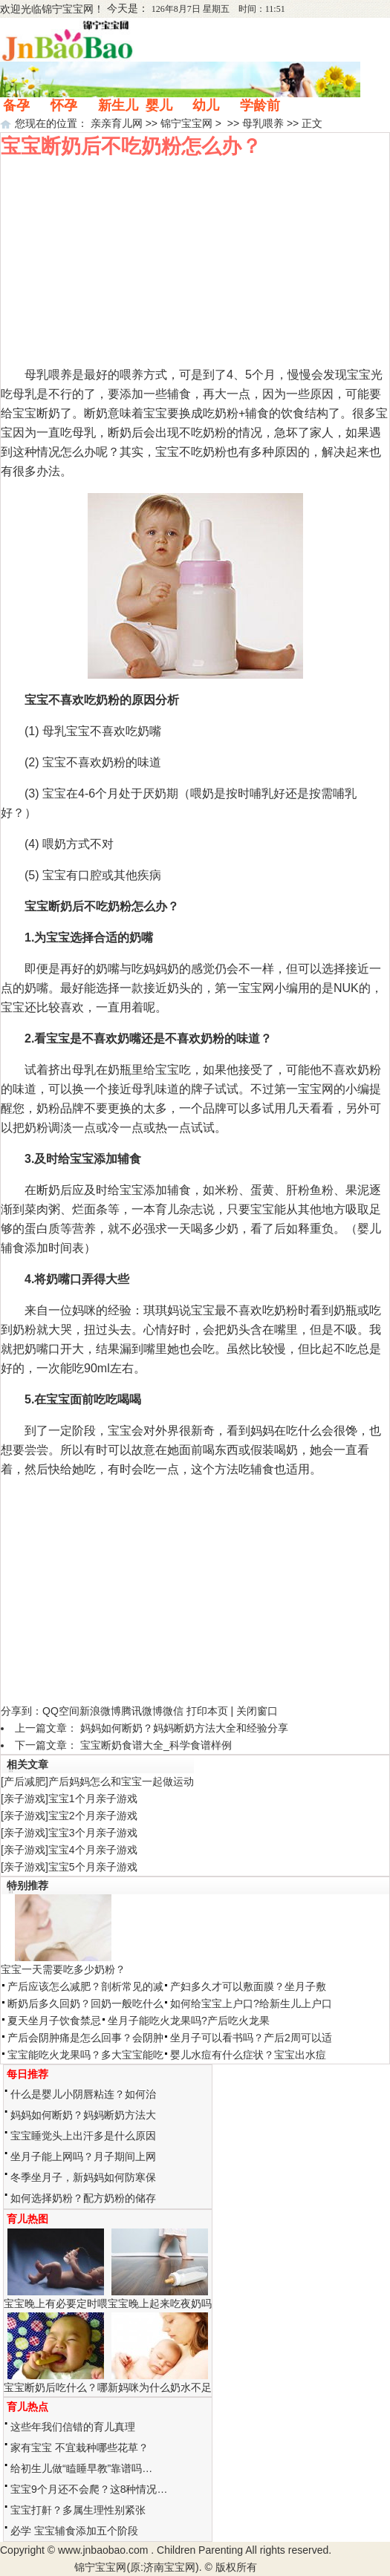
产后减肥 (24, 1781)
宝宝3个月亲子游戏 (92, 1833)
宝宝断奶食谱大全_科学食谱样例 (156, 1745)
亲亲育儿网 (117, 123)
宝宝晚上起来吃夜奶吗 (160, 2303)
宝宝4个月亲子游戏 (92, 1850)
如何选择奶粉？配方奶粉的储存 (83, 2198)
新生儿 (118, 105)
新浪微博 (100, 1711)
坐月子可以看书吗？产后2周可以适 (251, 2038)
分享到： (21, 1711)
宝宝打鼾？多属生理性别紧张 (78, 2510)
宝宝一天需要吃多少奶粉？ (63, 1969)
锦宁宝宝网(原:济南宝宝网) (136, 2567)
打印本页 (207, 1711)
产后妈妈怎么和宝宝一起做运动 (121, 1781)
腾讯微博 (142, 1711)
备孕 (16, 105)
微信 (173, 1711)
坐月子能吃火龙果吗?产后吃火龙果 (189, 2020)
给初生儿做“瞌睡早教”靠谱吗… (81, 2468)
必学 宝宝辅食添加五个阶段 (74, 2531)
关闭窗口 (257, 1711)
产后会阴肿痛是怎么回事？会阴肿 (85, 2038)
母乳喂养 (263, 123)
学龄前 (260, 105)
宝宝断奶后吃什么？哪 (56, 2387)
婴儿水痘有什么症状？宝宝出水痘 (248, 2055)
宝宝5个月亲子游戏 (92, 1867)
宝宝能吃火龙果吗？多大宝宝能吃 (85, 2055)
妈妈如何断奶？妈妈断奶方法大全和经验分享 (184, 1728)
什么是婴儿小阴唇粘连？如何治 (83, 2094)
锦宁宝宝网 (68, 9)
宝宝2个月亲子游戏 (92, 1816)
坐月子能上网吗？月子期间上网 (83, 2156)
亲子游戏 (24, 1798)
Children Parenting (200, 2550)
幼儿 (205, 105)
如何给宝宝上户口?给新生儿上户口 (251, 2003)
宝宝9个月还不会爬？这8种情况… (89, 2489)
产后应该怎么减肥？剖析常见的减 (85, 1986)
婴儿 (159, 105)
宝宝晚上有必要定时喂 (56, 2303)
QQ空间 (60, 1711)
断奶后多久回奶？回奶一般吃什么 (85, 2003)
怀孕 (64, 105)
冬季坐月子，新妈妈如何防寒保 (83, 2177)
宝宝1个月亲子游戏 (92, 1798)
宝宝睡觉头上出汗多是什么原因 (83, 2136)
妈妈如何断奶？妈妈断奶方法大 (83, 2115)
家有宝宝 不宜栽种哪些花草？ (79, 2447)
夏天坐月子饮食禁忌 (54, 2020)
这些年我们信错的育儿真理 (72, 2427)
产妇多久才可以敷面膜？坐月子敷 (248, 1986)
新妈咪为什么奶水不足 (160, 2387)
